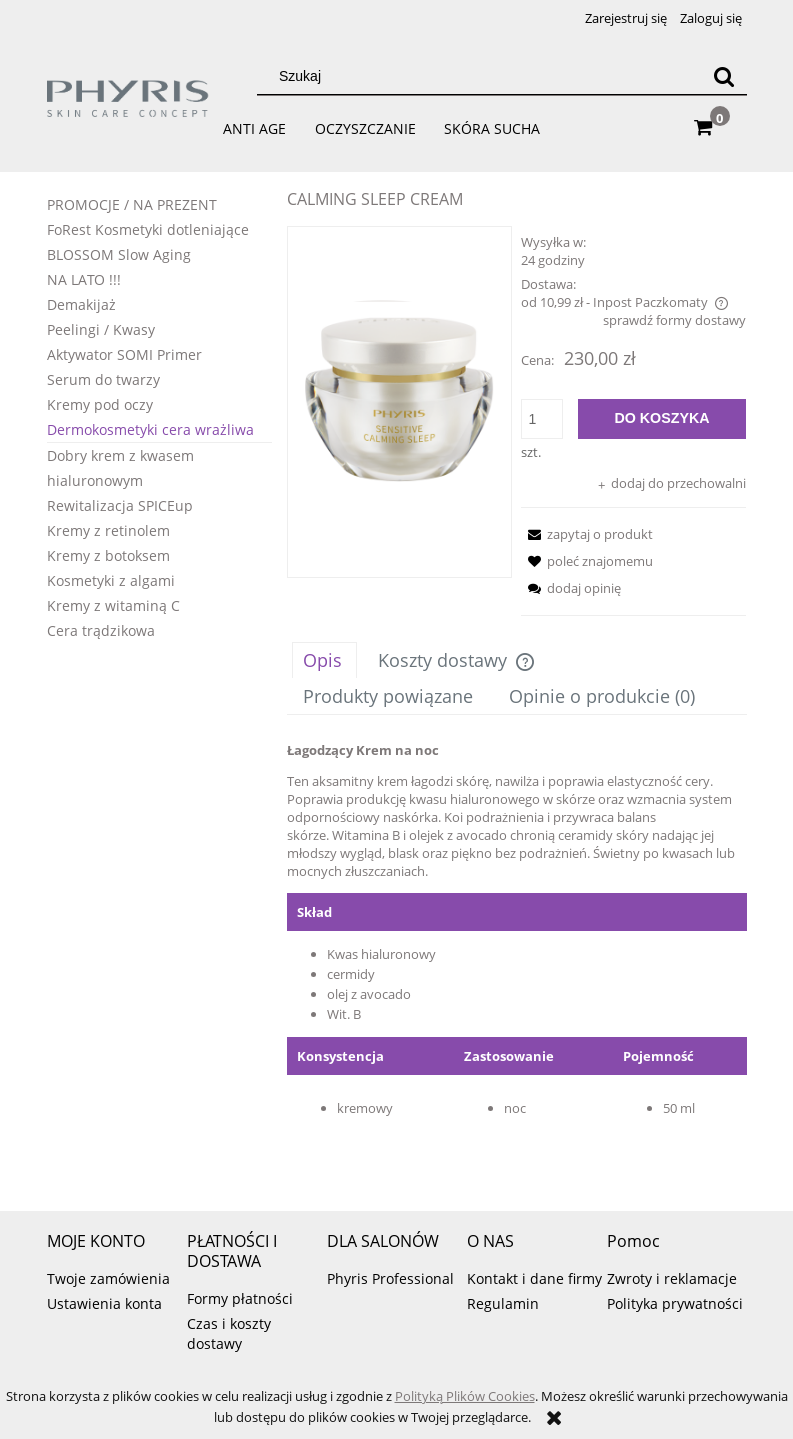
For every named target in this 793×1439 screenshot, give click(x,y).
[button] (587, 534)
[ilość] (542, 419)
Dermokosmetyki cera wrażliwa (150, 429)
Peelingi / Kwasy (101, 329)
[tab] (324, 660)
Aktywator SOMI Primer (124, 354)
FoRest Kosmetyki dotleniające (148, 229)
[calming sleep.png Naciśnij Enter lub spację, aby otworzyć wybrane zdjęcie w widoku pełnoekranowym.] (399, 402)
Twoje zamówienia (108, 1278)
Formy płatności (240, 1298)
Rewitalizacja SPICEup (120, 505)
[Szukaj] (724, 76)
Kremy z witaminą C (113, 605)
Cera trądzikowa (101, 630)
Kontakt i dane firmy (534, 1278)
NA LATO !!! (84, 279)
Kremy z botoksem (108, 555)
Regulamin (503, 1303)
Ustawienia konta (104, 1303)
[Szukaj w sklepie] (482, 76)
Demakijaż (81, 304)
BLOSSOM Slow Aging (119, 254)
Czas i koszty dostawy (229, 1333)
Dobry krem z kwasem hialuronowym (120, 468)
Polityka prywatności (675, 1303)
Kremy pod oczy (100, 404)
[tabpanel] (517, 956)
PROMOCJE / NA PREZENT (132, 204)
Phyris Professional (390, 1278)
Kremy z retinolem (108, 530)
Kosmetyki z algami (111, 580)
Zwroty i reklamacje (672, 1278)
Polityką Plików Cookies (465, 1396)
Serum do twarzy (103, 379)
